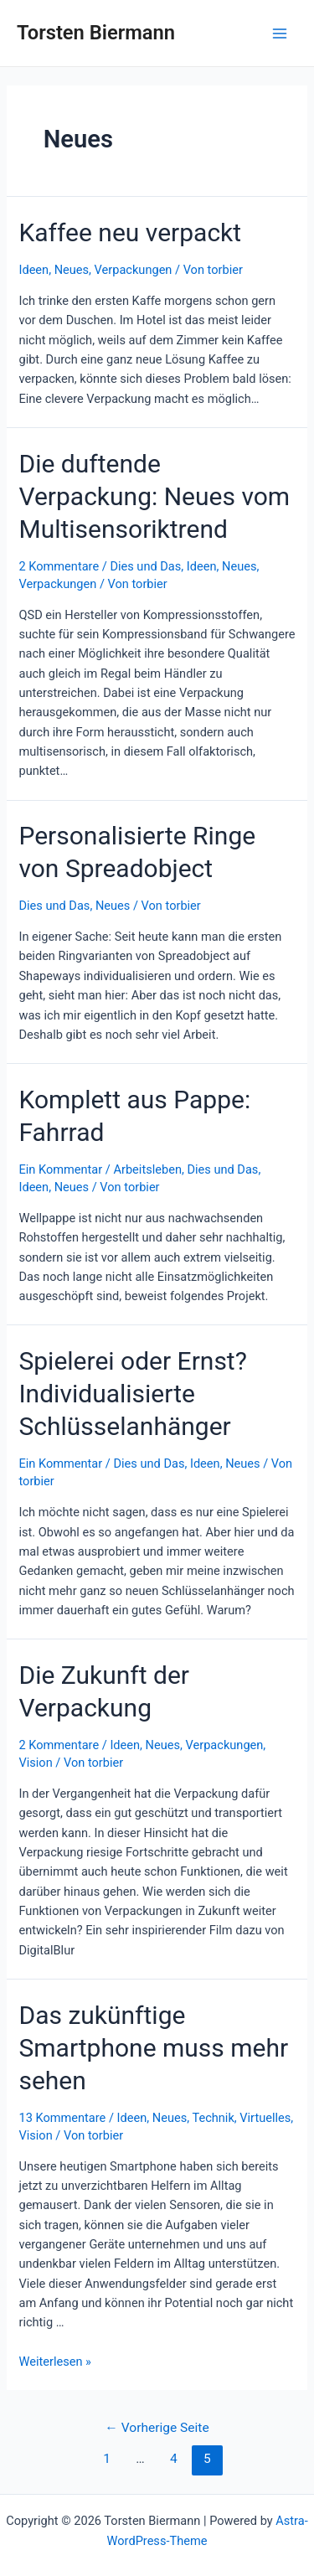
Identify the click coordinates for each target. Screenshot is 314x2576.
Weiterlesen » (54, 2361)
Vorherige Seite (156, 2427)
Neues (71, 269)
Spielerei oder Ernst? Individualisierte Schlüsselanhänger (132, 1393)
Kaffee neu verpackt (129, 232)
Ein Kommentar (60, 1169)
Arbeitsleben (147, 1169)
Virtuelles (265, 2117)
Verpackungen (133, 269)
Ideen (33, 269)
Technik (213, 2117)
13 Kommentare (62, 2117)
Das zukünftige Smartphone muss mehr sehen (153, 2047)
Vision (35, 1762)
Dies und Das (145, 566)
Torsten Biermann (96, 32)
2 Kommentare (58, 566)
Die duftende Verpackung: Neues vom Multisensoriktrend (154, 496)
